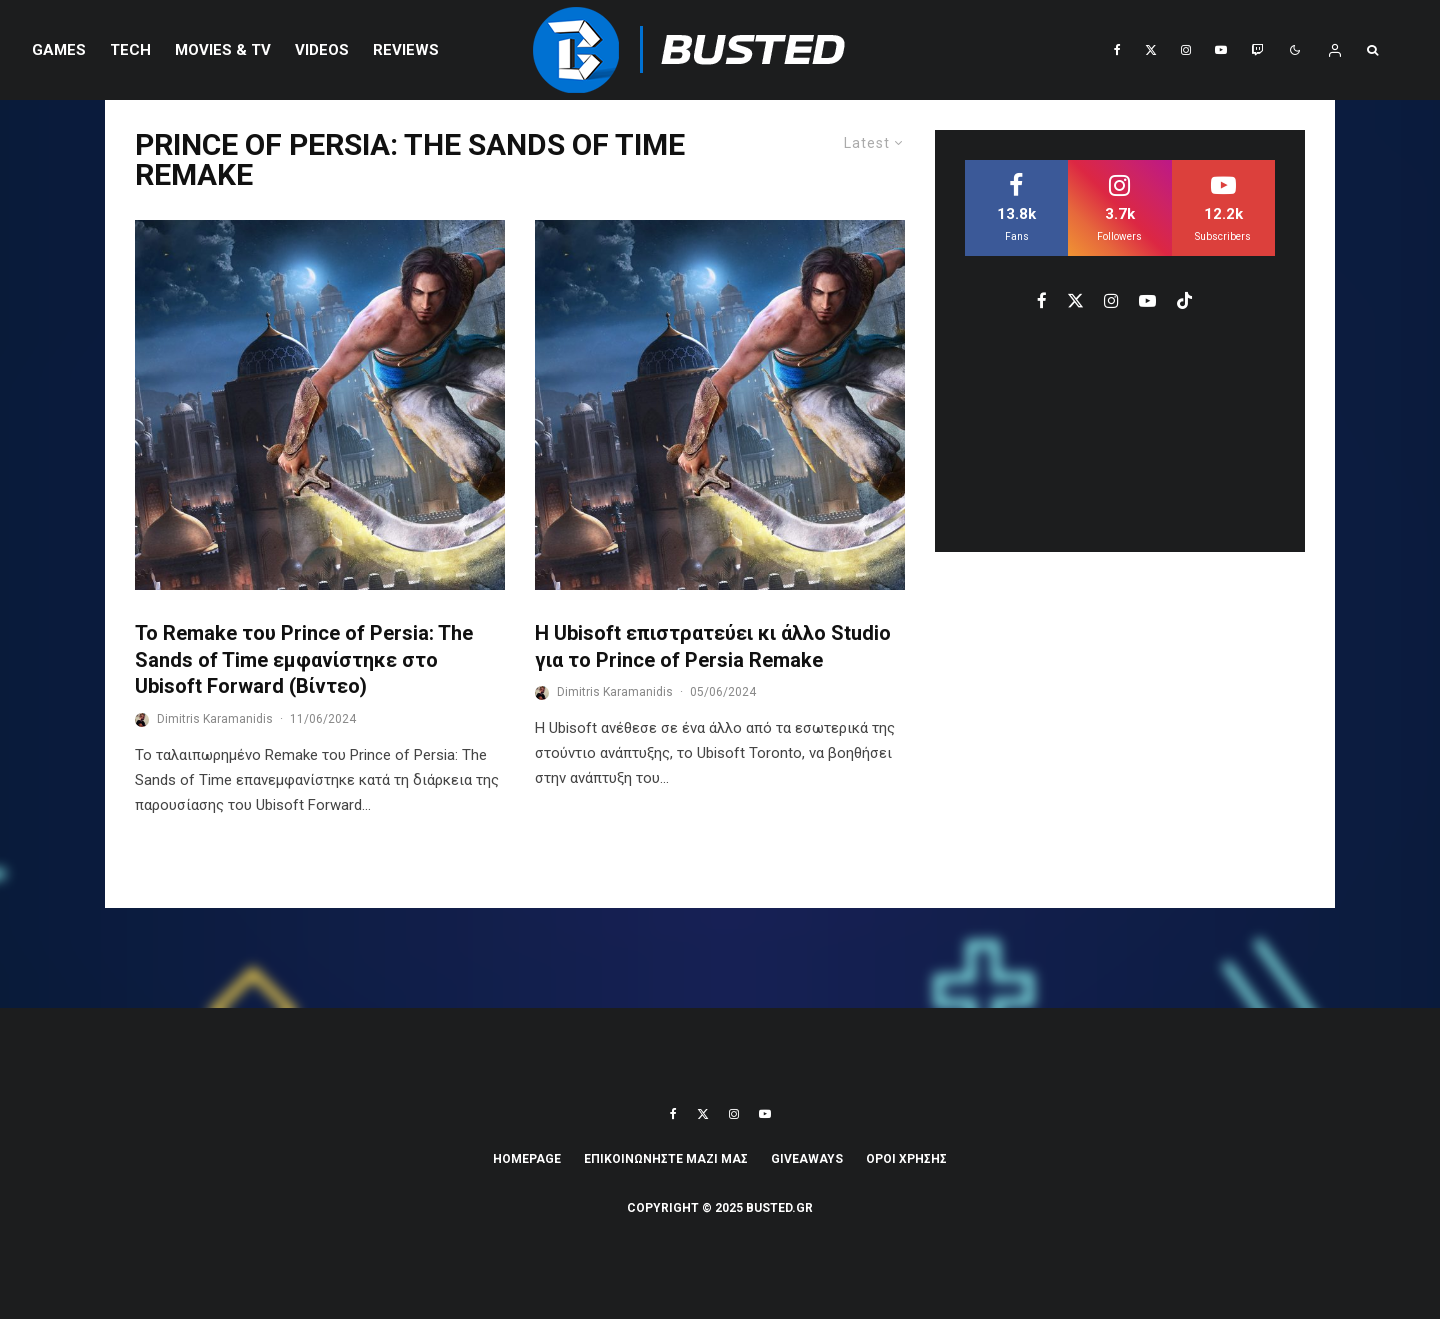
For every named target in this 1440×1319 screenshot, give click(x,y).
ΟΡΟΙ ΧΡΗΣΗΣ (906, 1159)
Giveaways (807, 1159)
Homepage (527, 1159)
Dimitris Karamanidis (215, 719)
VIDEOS (322, 50)
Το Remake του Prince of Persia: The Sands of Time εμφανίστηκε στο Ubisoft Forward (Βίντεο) (304, 659)
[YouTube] (1221, 50)
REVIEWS (406, 50)
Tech (130, 50)
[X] (1151, 50)
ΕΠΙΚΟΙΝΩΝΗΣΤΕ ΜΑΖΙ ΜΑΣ (666, 1159)
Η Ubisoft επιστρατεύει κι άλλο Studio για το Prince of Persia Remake (713, 646)
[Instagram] (1186, 50)
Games (59, 50)
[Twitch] (1257, 50)
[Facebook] (1117, 50)
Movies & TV (223, 50)
